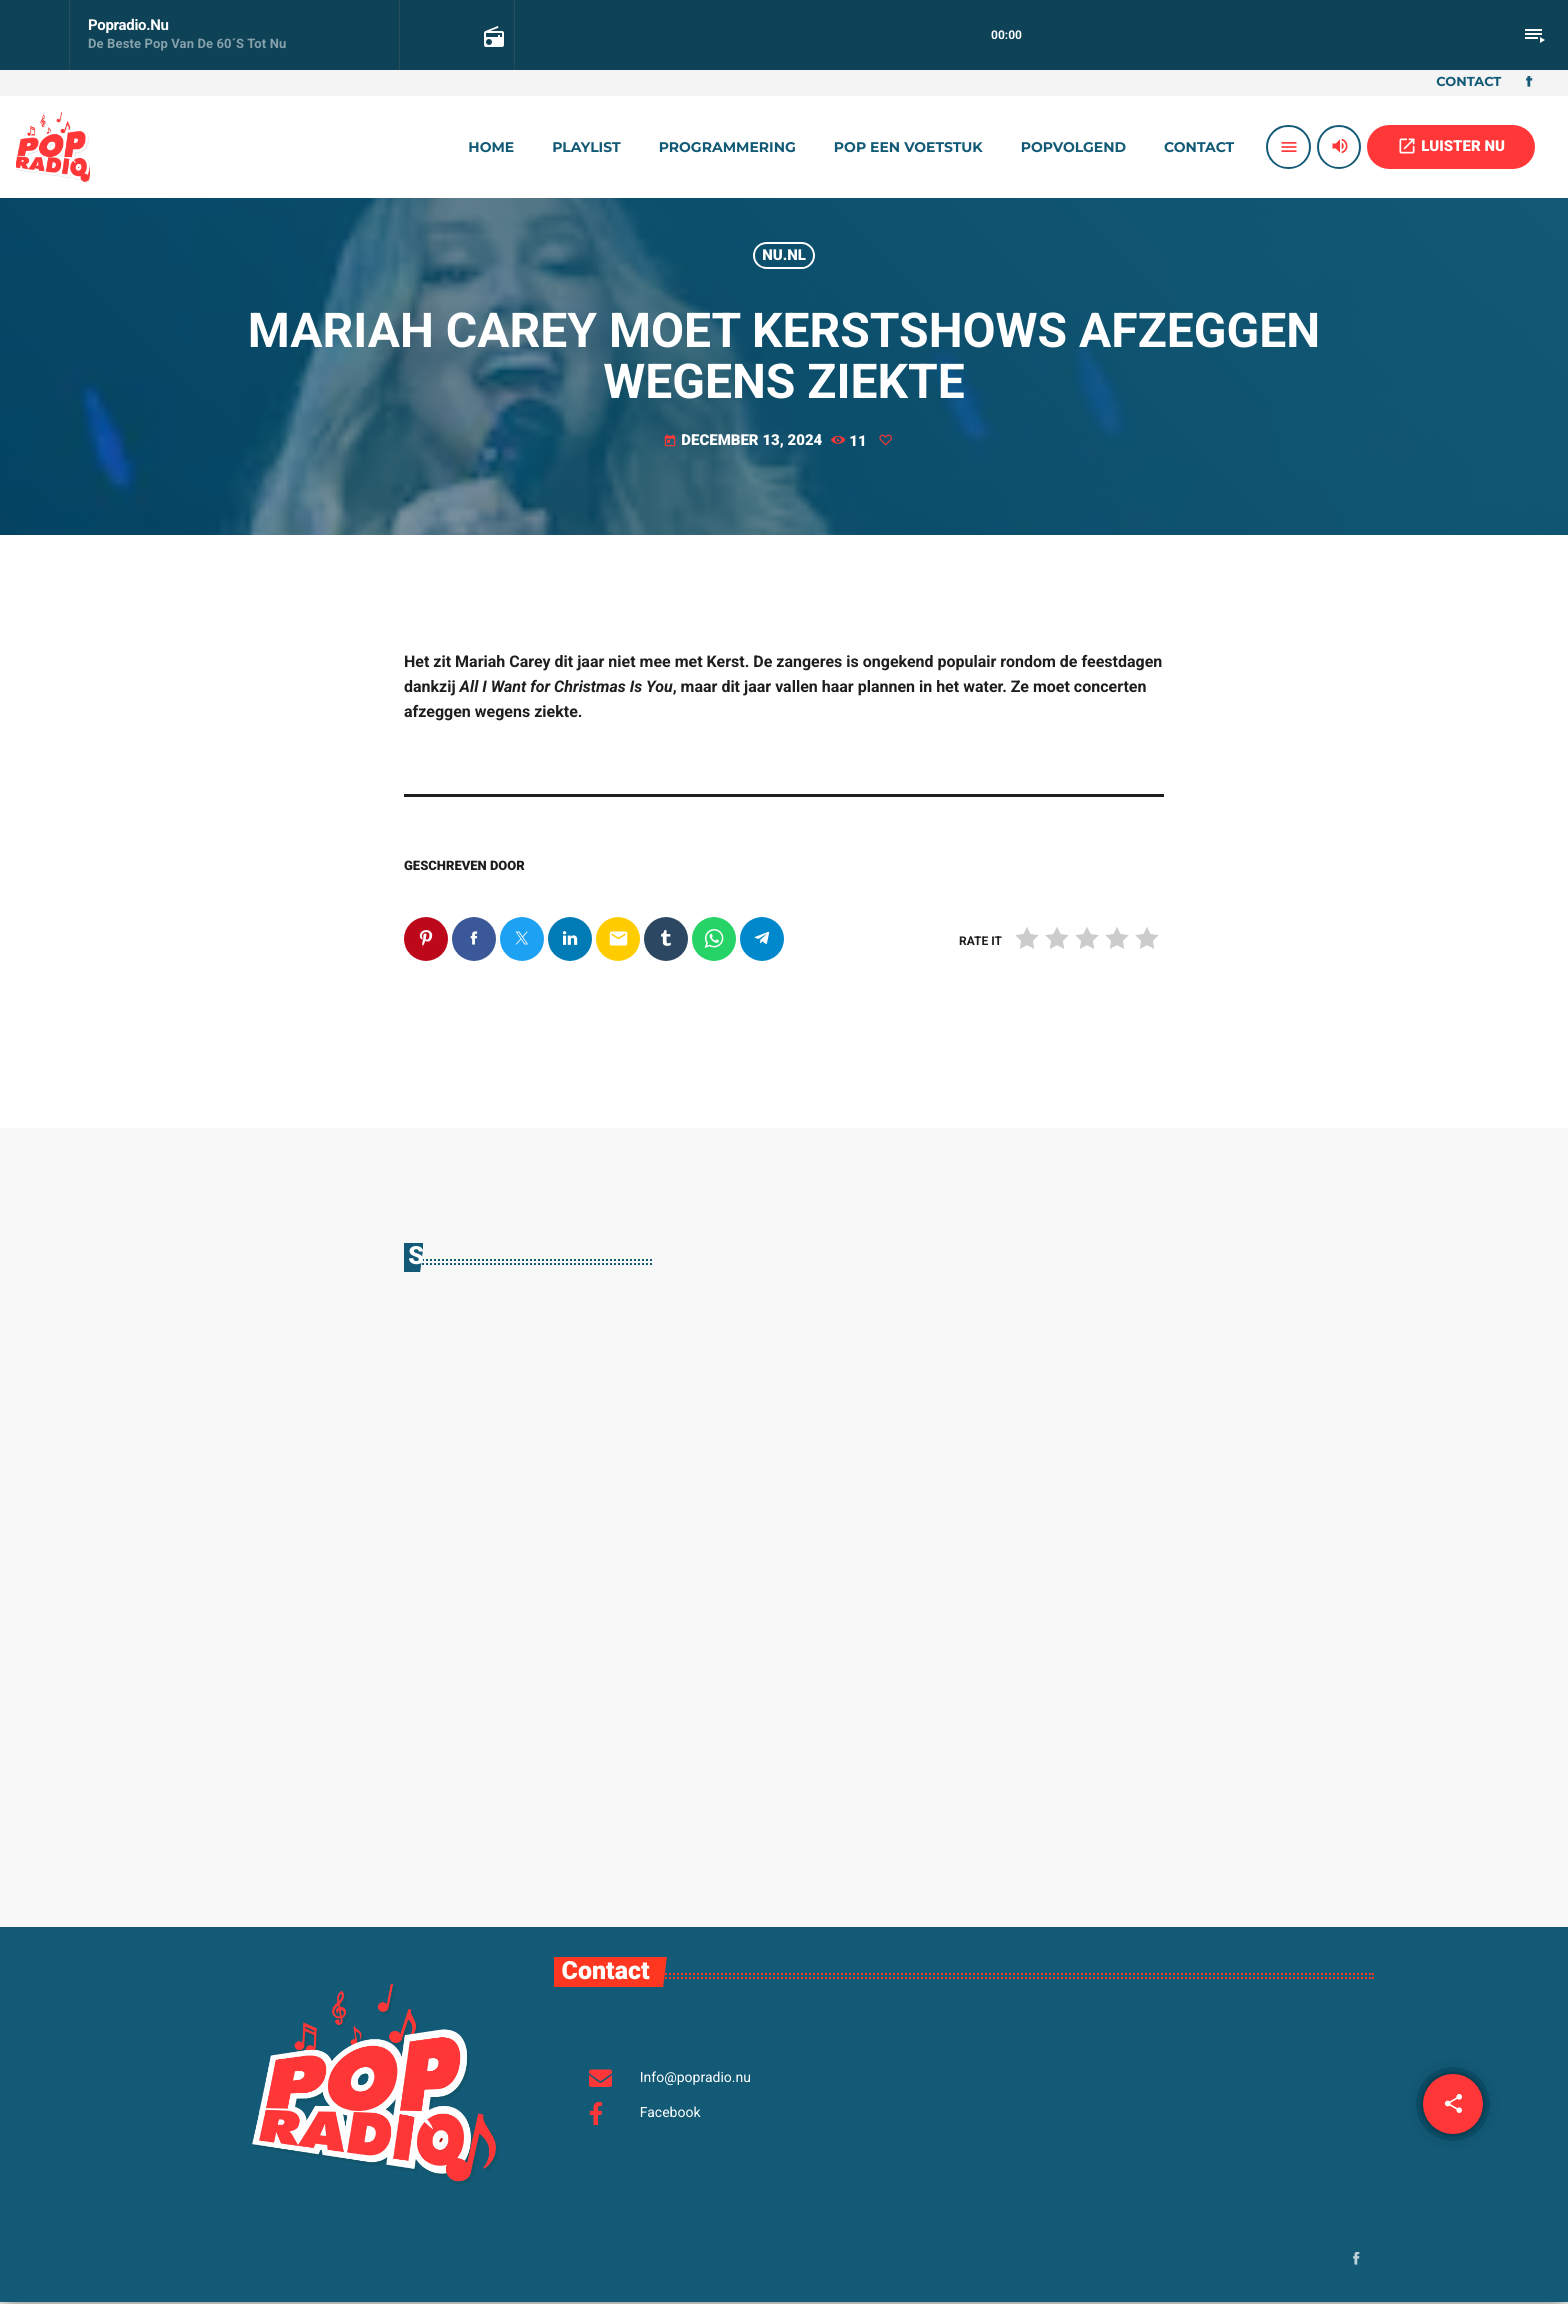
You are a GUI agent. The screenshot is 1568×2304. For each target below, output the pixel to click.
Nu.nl (784, 255)
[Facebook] (1529, 83)
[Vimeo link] (53, 147)
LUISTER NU (1451, 146)
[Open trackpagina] (492, 36)
